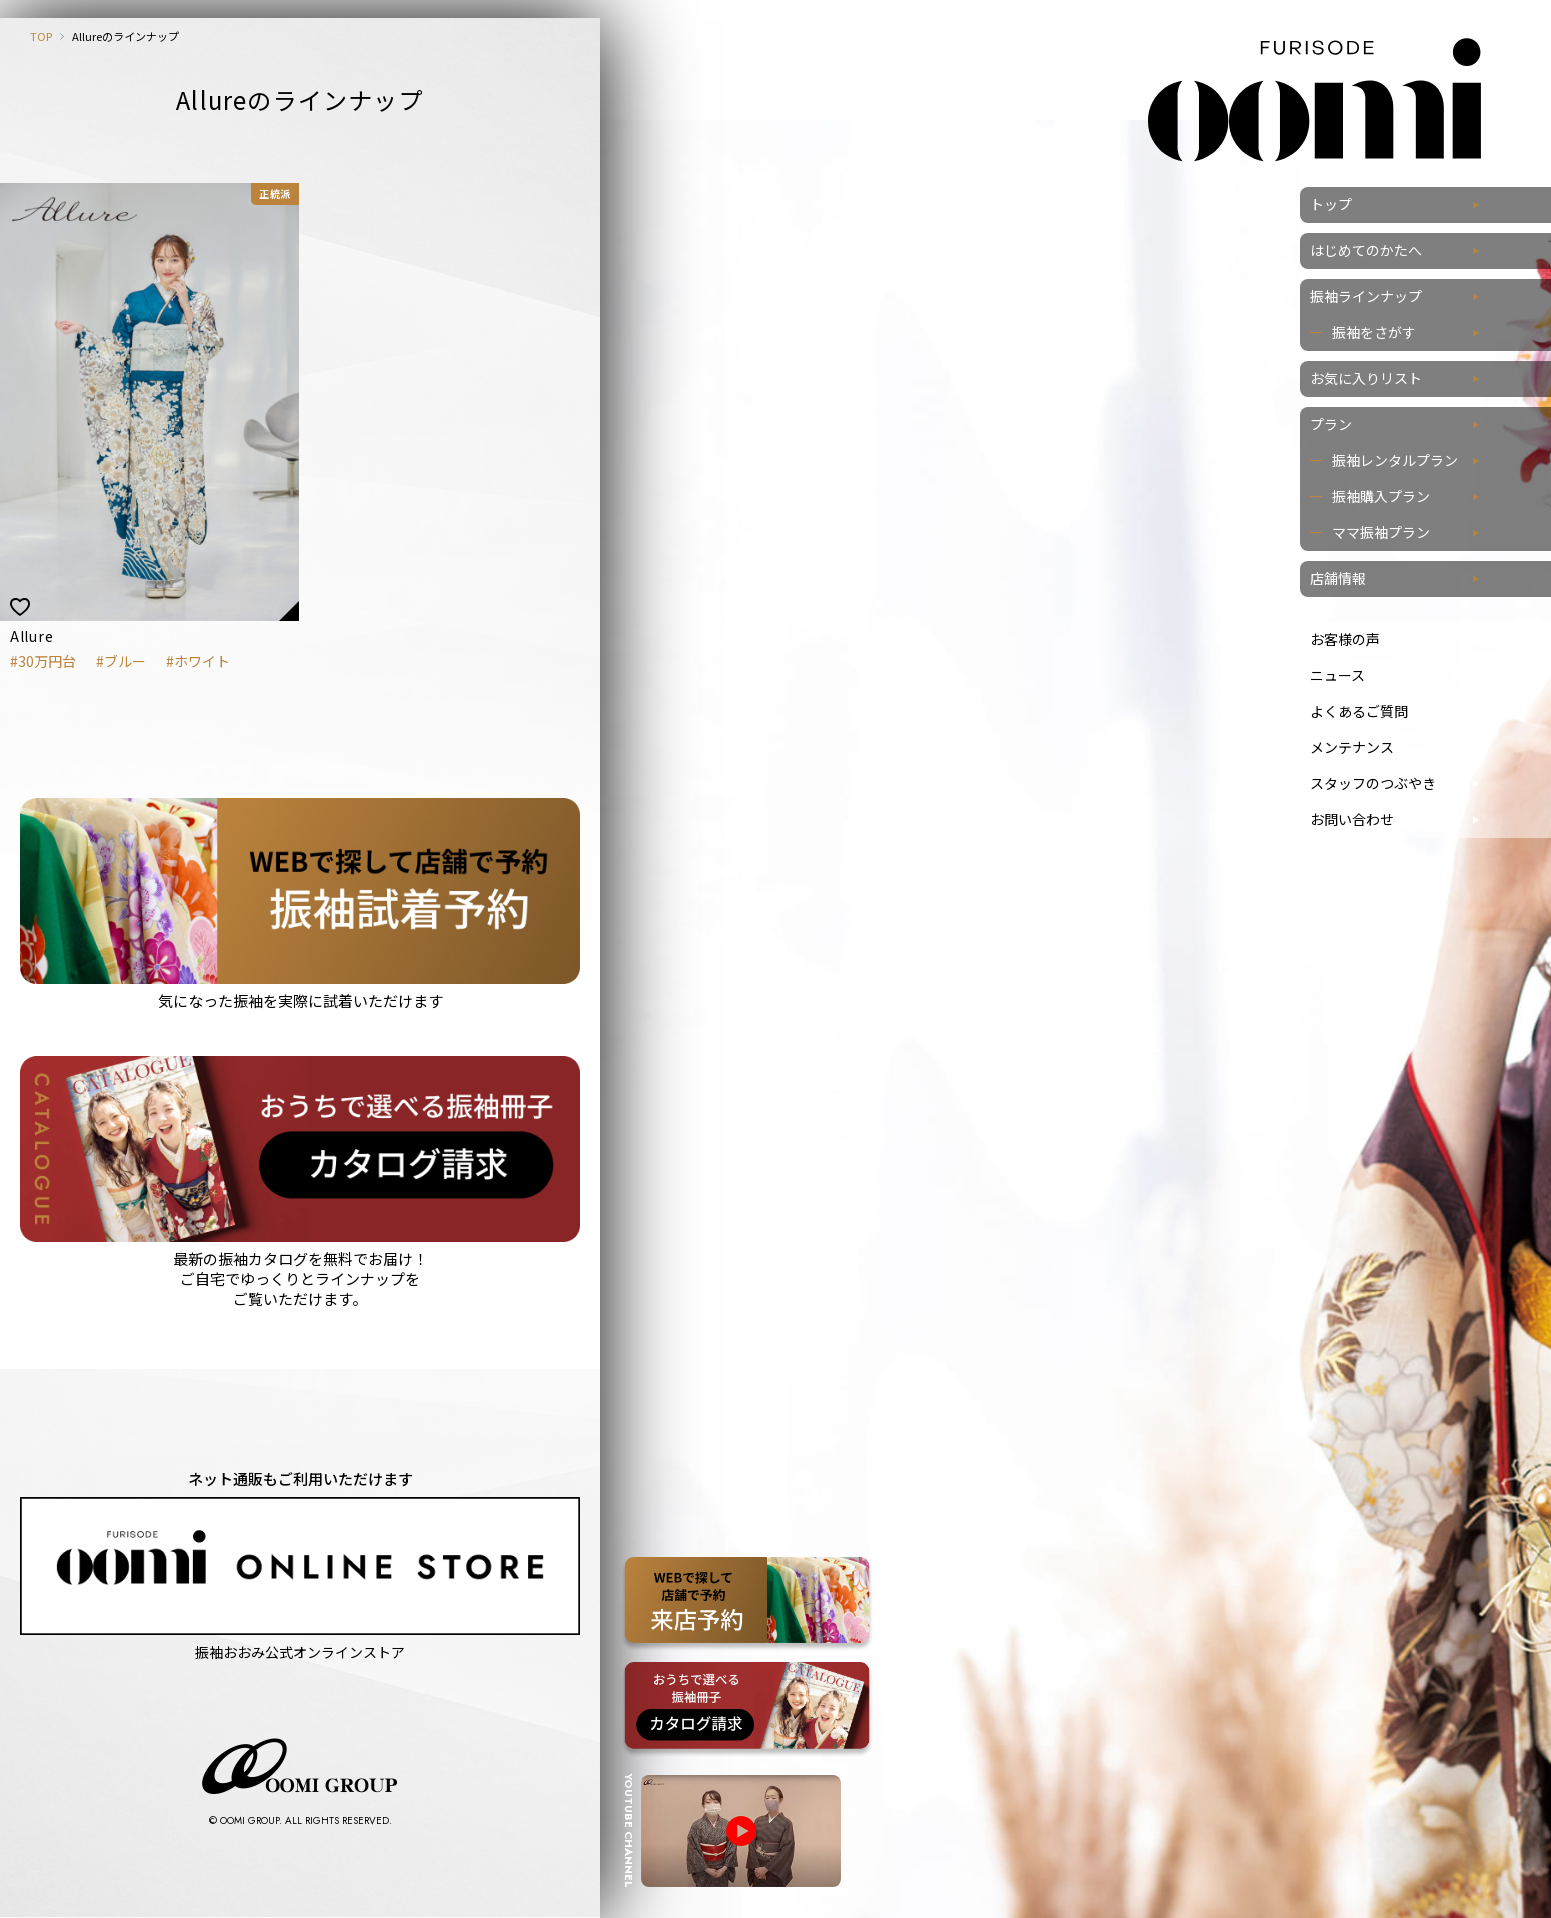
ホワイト (202, 661)
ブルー (125, 661)
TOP (41, 36)
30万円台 (47, 661)
